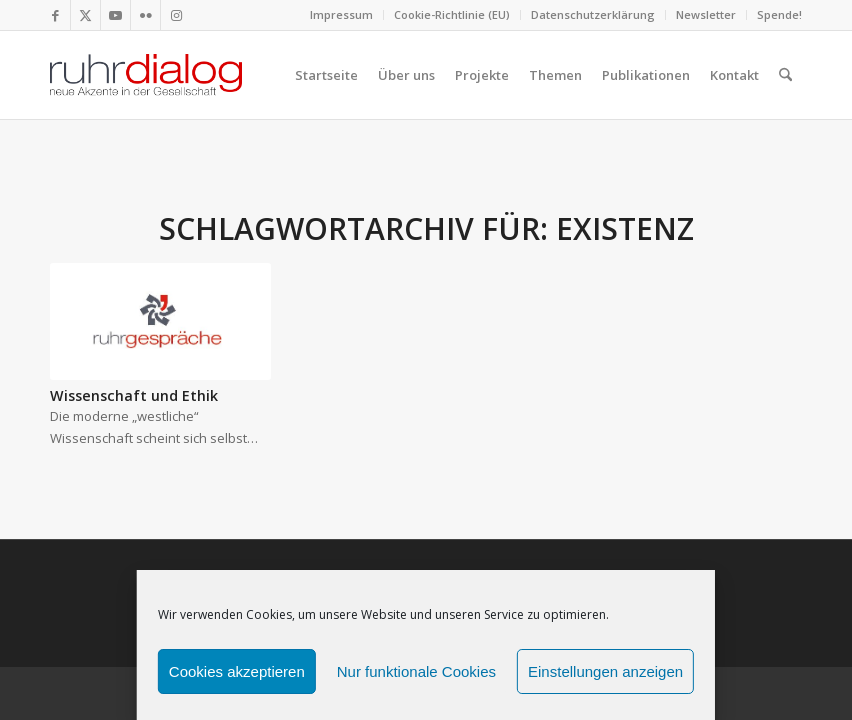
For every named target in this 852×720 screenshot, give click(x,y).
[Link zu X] (85, 15)
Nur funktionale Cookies (416, 671)
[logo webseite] (146, 75)
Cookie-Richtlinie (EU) (452, 14)
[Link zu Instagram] (176, 15)
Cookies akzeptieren (237, 671)
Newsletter (706, 14)
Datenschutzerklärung (593, 14)
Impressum (341, 14)
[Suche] (785, 75)
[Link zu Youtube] (115, 15)
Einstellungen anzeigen (605, 671)
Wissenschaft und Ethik (134, 395)
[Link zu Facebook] (55, 15)
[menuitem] (342, 15)
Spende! (779, 14)
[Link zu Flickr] (145, 15)
